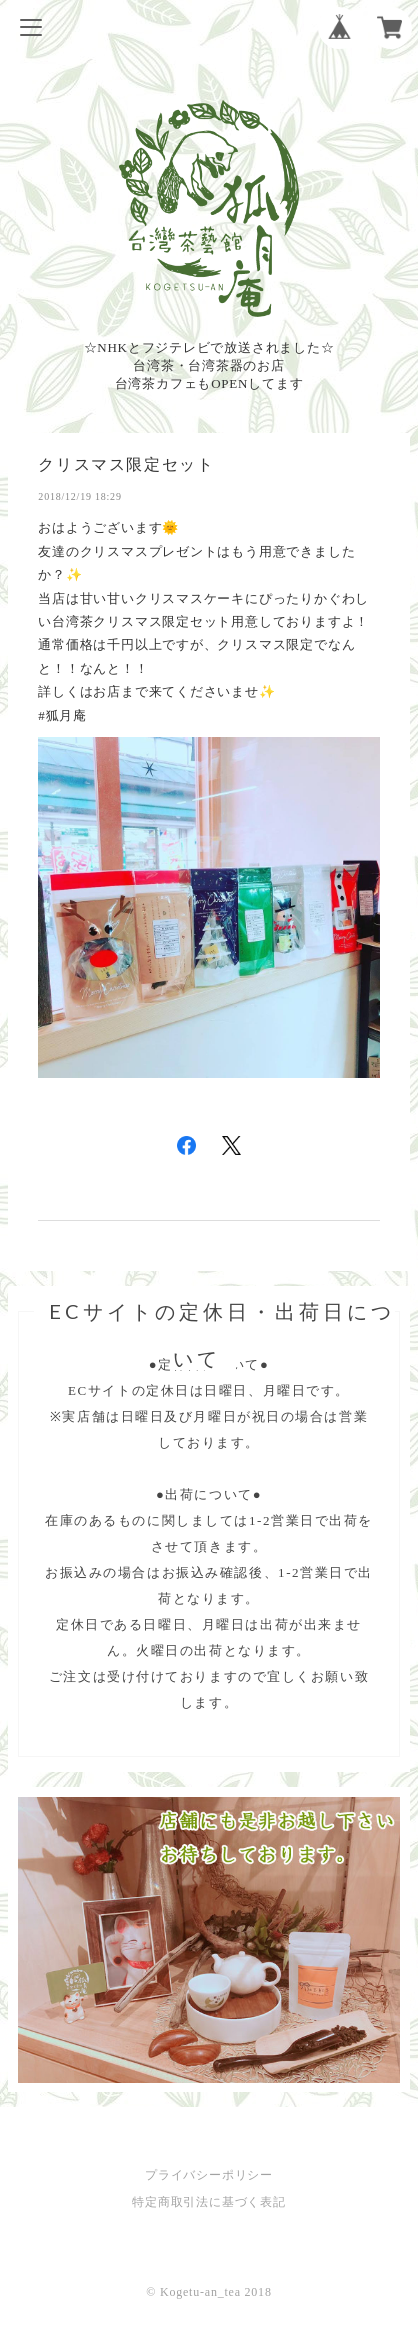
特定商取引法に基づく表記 (208, 2202)
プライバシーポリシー (209, 2175)
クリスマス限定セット (126, 464)
